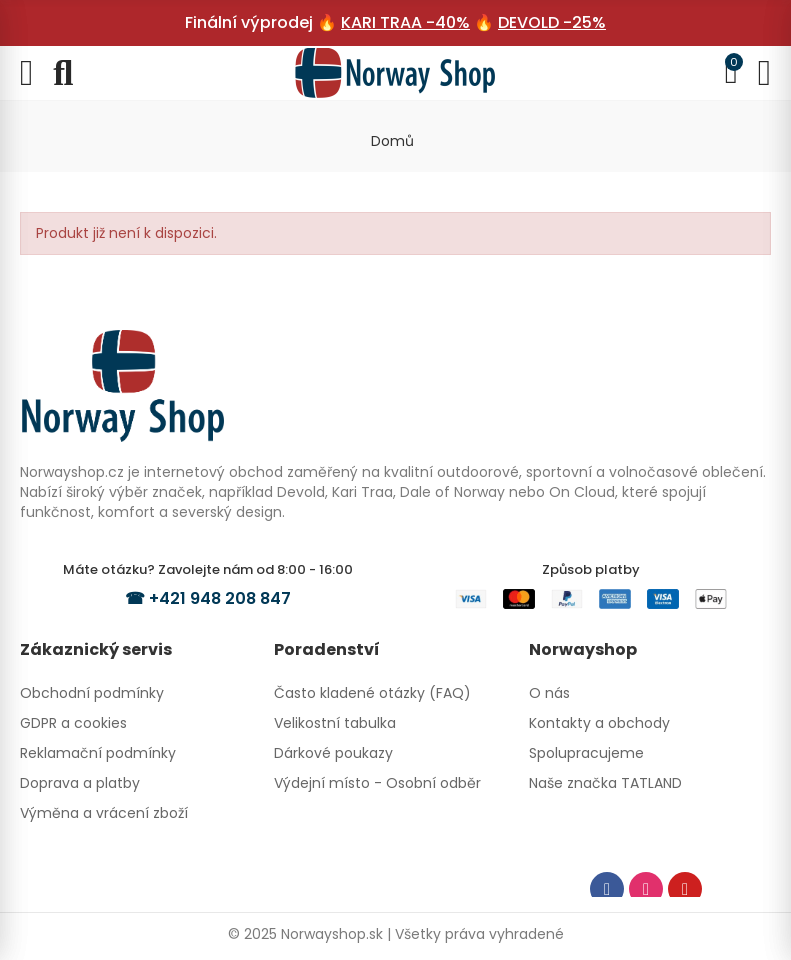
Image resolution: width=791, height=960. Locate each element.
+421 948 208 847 (220, 598)
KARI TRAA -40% (405, 22)
